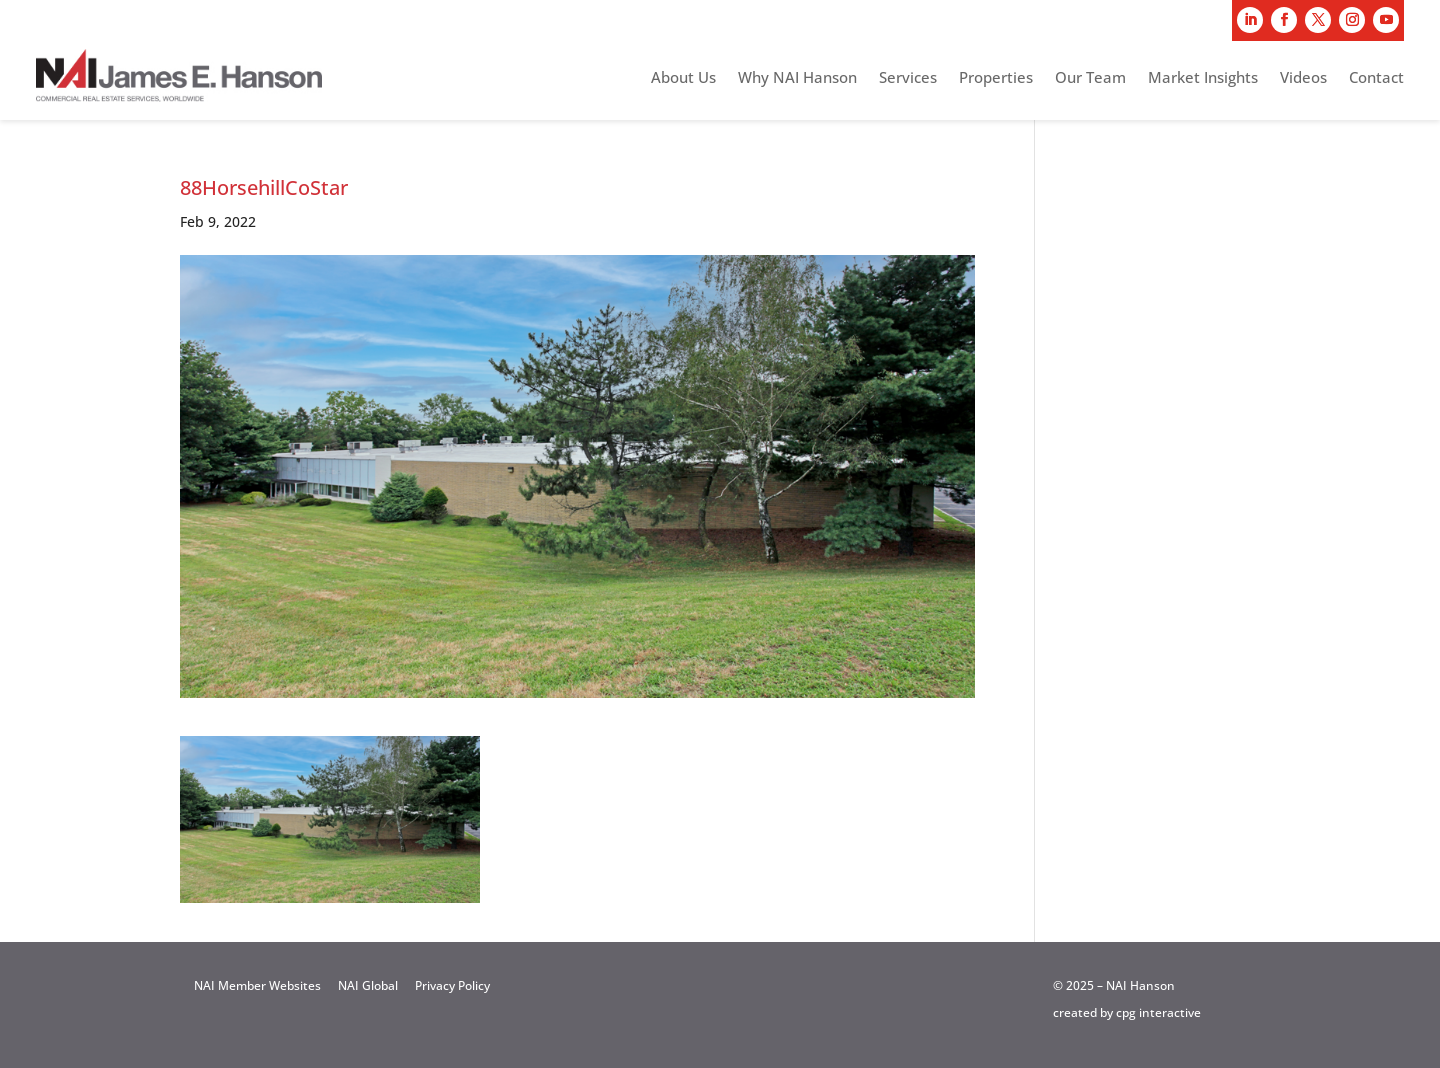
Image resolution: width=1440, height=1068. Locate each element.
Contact (1376, 78)
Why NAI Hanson (797, 78)
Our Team (1090, 78)
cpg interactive (1158, 1012)
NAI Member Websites (257, 985)
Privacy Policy (452, 985)
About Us (683, 78)
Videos (1303, 78)
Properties (996, 78)
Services (908, 78)
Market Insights (1203, 78)
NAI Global (368, 985)
